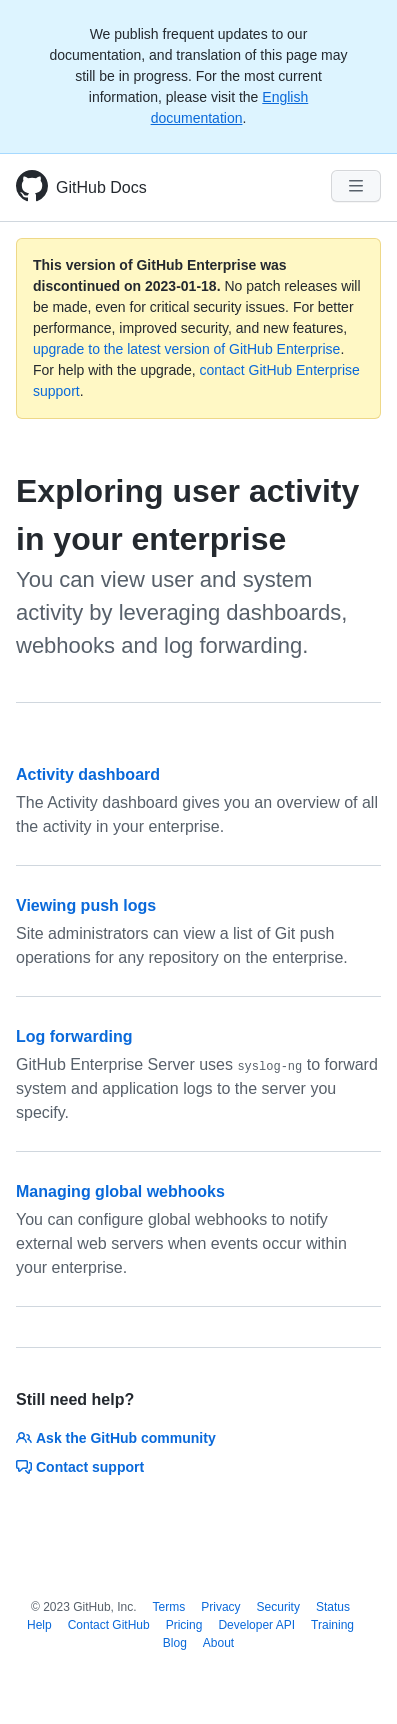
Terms (169, 1607)
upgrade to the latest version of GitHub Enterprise (186, 349)
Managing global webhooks (120, 1191)
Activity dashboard (88, 774)
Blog (175, 1643)
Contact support (80, 1467)
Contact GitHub (109, 1625)
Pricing (184, 1625)
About (218, 1643)
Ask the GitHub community (116, 1438)
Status (333, 1607)
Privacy (220, 1607)
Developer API (256, 1625)
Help (39, 1625)
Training (332, 1625)
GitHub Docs (101, 187)
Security (278, 1607)
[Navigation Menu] (356, 186)
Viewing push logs (86, 905)
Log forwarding (74, 1036)
